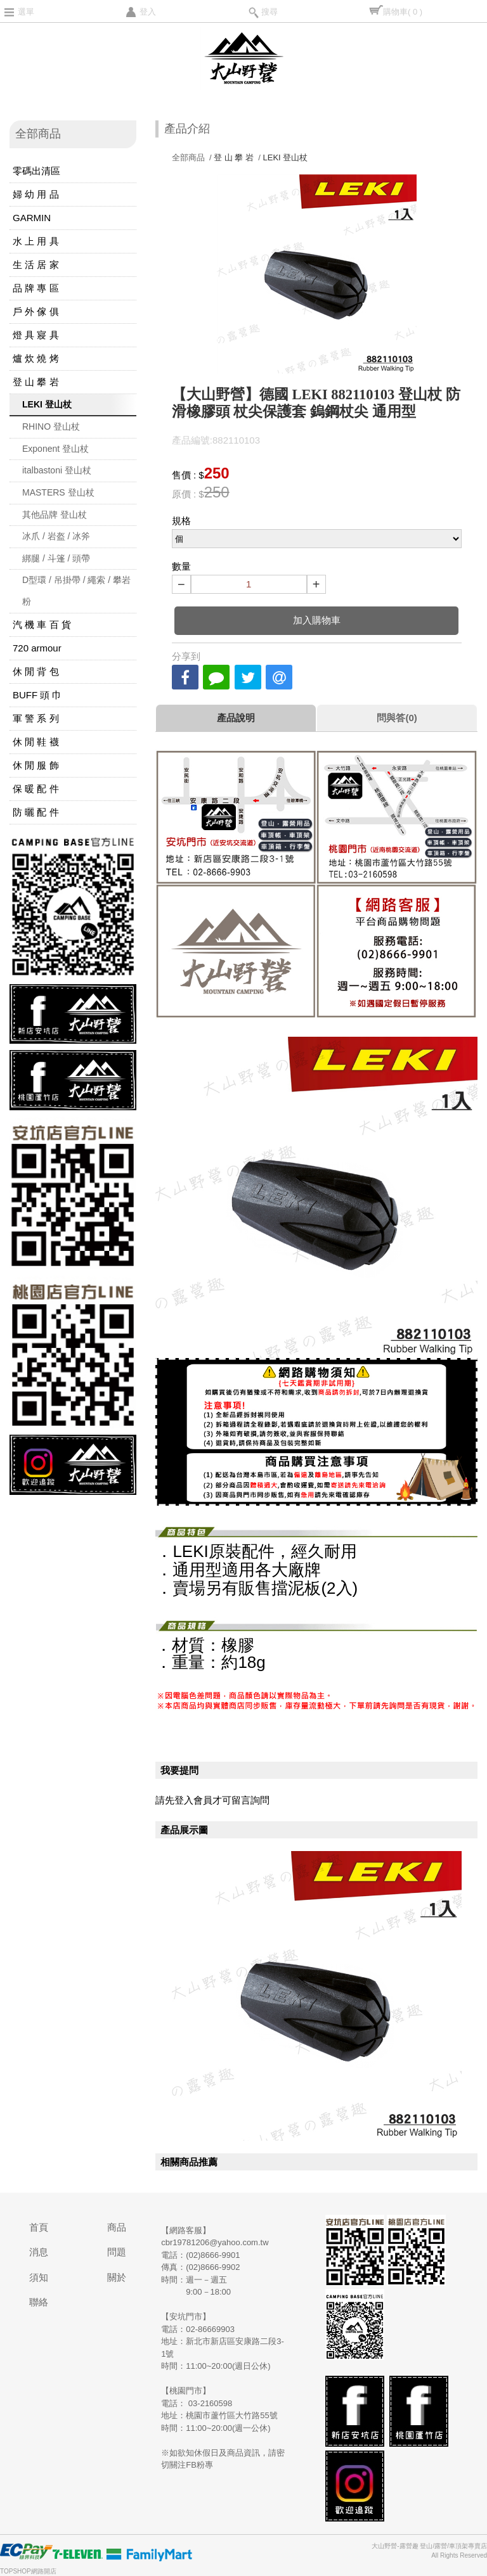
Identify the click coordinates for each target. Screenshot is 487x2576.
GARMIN (32, 217)
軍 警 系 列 (36, 718)
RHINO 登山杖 (51, 426)
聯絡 (38, 2302)
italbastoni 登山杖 (56, 470)
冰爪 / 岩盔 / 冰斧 (56, 536)
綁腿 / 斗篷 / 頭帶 (56, 558)
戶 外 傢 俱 (36, 311)
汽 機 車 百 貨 (42, 624)
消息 (38, 2251)
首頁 (38, 2227)
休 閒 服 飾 (36, 765)
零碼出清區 (36, 170)
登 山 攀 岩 (36, 381)
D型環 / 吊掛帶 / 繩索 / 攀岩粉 (76, 590)
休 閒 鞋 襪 (36, 741)
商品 (116, 2227)
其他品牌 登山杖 (54, 514)
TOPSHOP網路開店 (28, 2571)
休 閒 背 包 (36, 671)
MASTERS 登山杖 (58, 492)
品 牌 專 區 (36, 288)
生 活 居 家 (36, 264)
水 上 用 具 (36, 241)
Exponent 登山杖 (55, 449)
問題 (116, 2251)
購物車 (402, 11)
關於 (116, 2277)
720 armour (37, 648)
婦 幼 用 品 (36, 194)
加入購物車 (317, 620)
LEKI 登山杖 (47, 404)
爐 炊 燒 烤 (36, 358)
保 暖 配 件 (36, 788)
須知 (38, 2277)
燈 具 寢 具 (36, 335)
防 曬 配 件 (36, 812)
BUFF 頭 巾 (37, 694)
